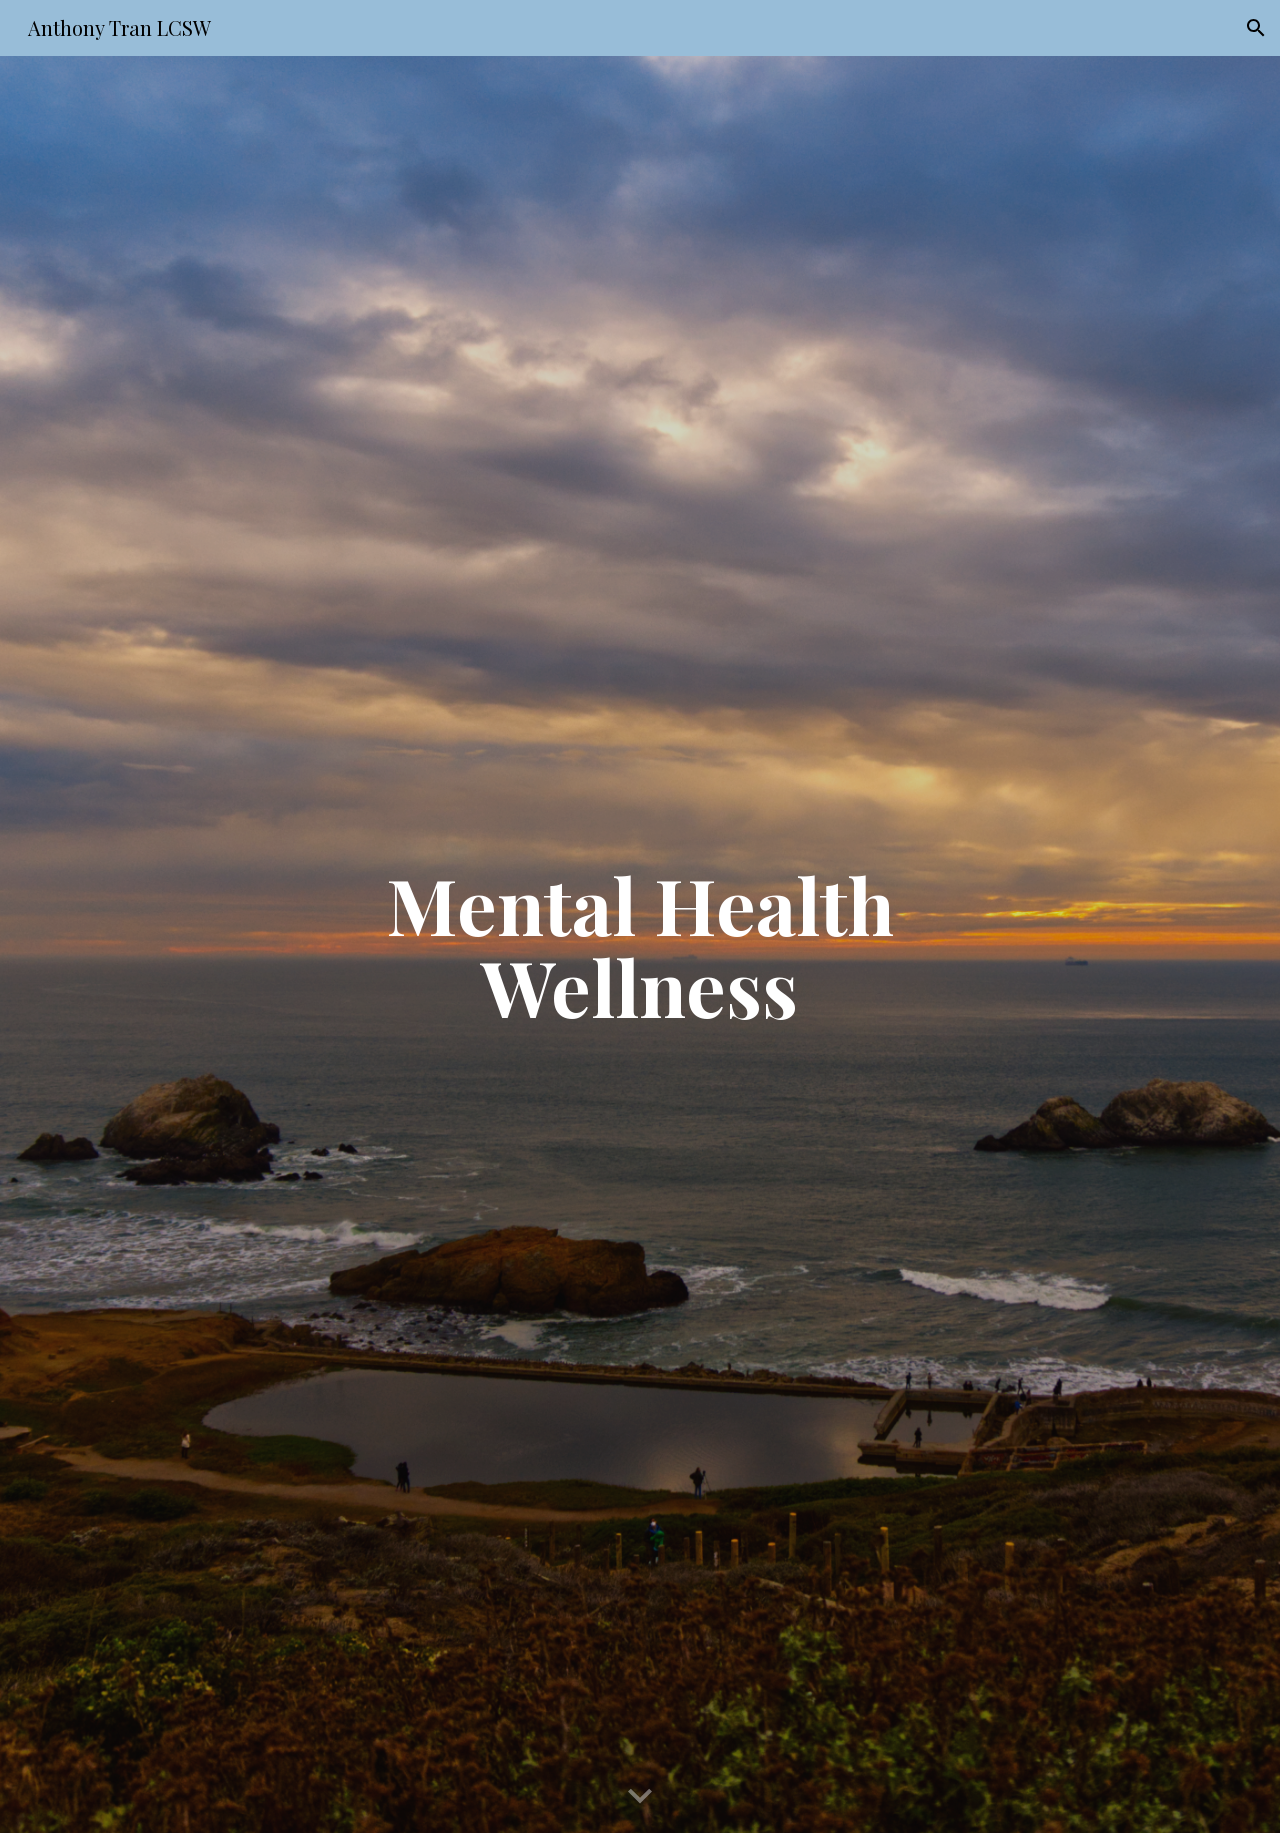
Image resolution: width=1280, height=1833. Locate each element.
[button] (1256, 28)
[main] (640, 945)
